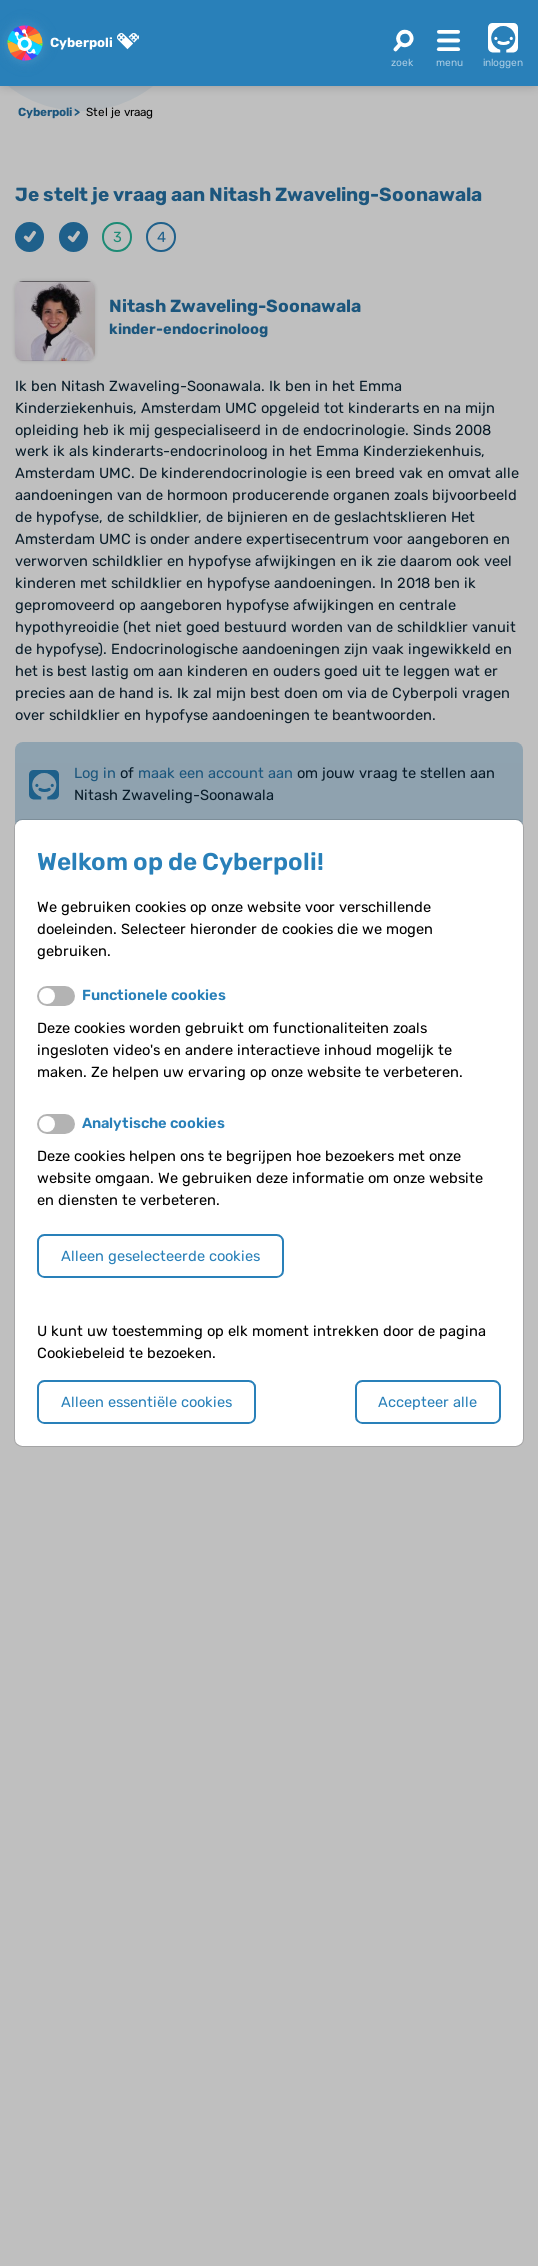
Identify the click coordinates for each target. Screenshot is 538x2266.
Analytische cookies (153, 1123)
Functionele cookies (154, 995)
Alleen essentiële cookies (146, 1402)
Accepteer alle (427, 1402)
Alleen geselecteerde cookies (160, 1256)
